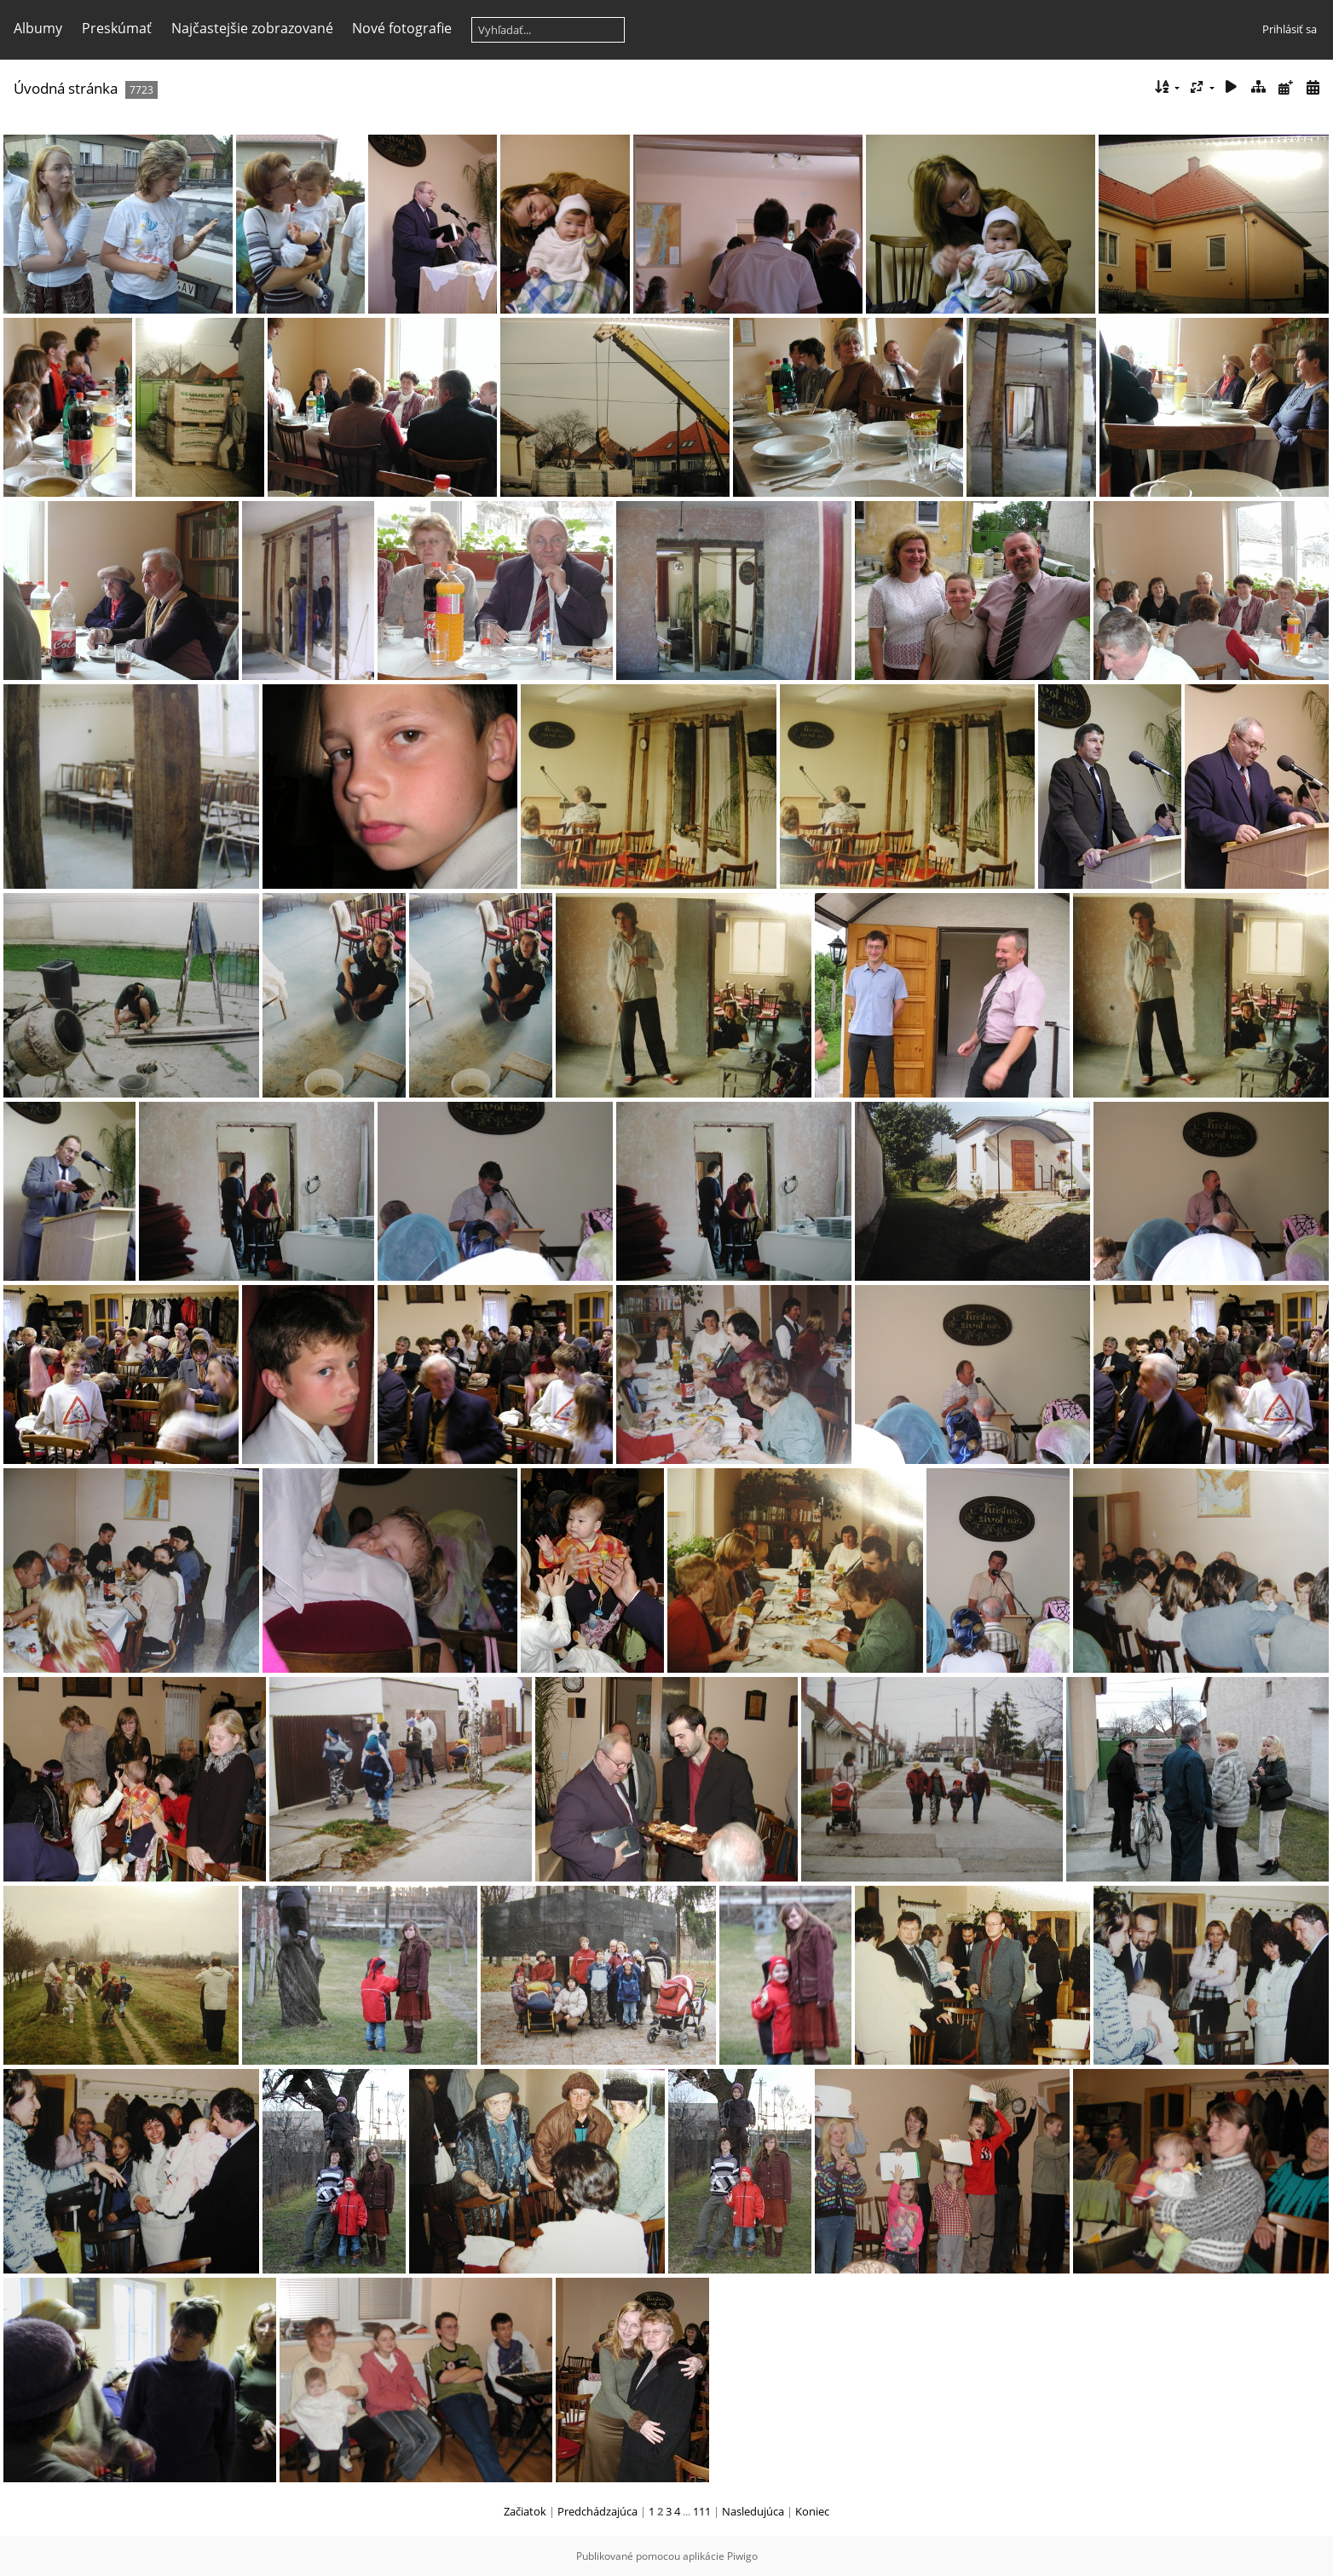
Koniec (812, 2511)
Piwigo (742, 2556)
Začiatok (525, 2511)
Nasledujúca (753, 2511)
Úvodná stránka (66, 88)
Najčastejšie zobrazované (252, 28)
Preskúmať (117, 28)
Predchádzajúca (597, 2511)
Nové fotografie (402, 28)
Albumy (38, 28)
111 (702, 2511)
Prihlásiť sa (1289, 29)
